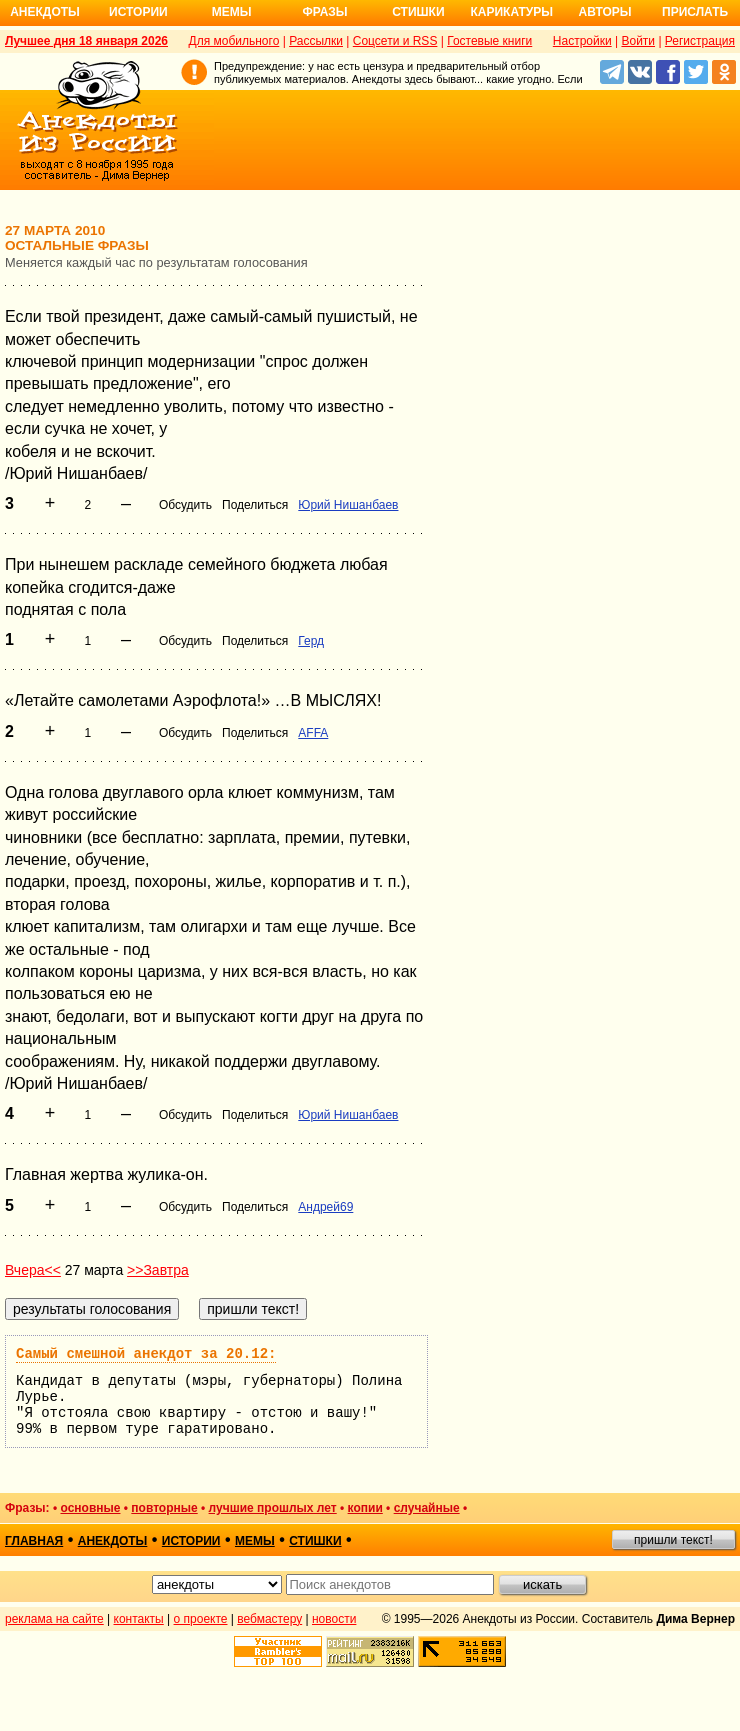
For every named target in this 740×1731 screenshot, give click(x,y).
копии (365, 1508)
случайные (427, 1508)
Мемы (232, 12)
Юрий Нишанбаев (348, 505)
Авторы (605, 12)
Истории (138, 12)
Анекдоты (45, 12)
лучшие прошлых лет (273, 1508)
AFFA (313, 733)
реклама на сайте (54, 1619)
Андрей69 (325, 1207)
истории (191, 1541)
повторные (164, 1508)
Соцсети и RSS (395, 41)
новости (334, 1619)
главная (34, 1541)
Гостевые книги (489, 41)
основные (90, 1508)
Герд (311, 641)
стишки (315, 1541)
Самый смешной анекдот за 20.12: (146, 1354)
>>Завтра (158, 1270)
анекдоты (113, 1541)
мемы (255, 1541)
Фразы (324, 12)
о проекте (201, 1619)
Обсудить (185, 505)
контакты (139, 1619)
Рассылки (316, 41)
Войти (638, 41)
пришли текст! (673, 1540)
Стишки (418, 12)
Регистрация (700, 41)
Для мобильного (234, 41)
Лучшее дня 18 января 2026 (86, 41)
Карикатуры (511, 12)
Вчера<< (33, 1270)
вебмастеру (269, 1619)
